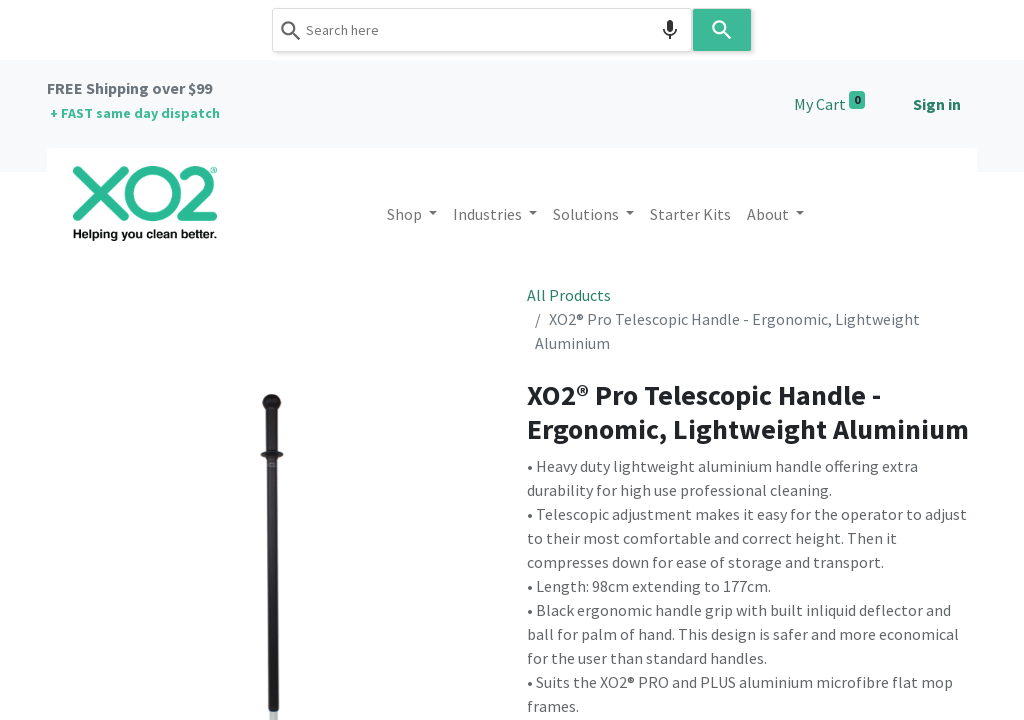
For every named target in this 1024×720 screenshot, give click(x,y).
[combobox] (482, 30)
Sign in (937, 104)
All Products (569, 295)
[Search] (722, 30)
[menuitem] (690, 214)
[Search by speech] (670, 30)
